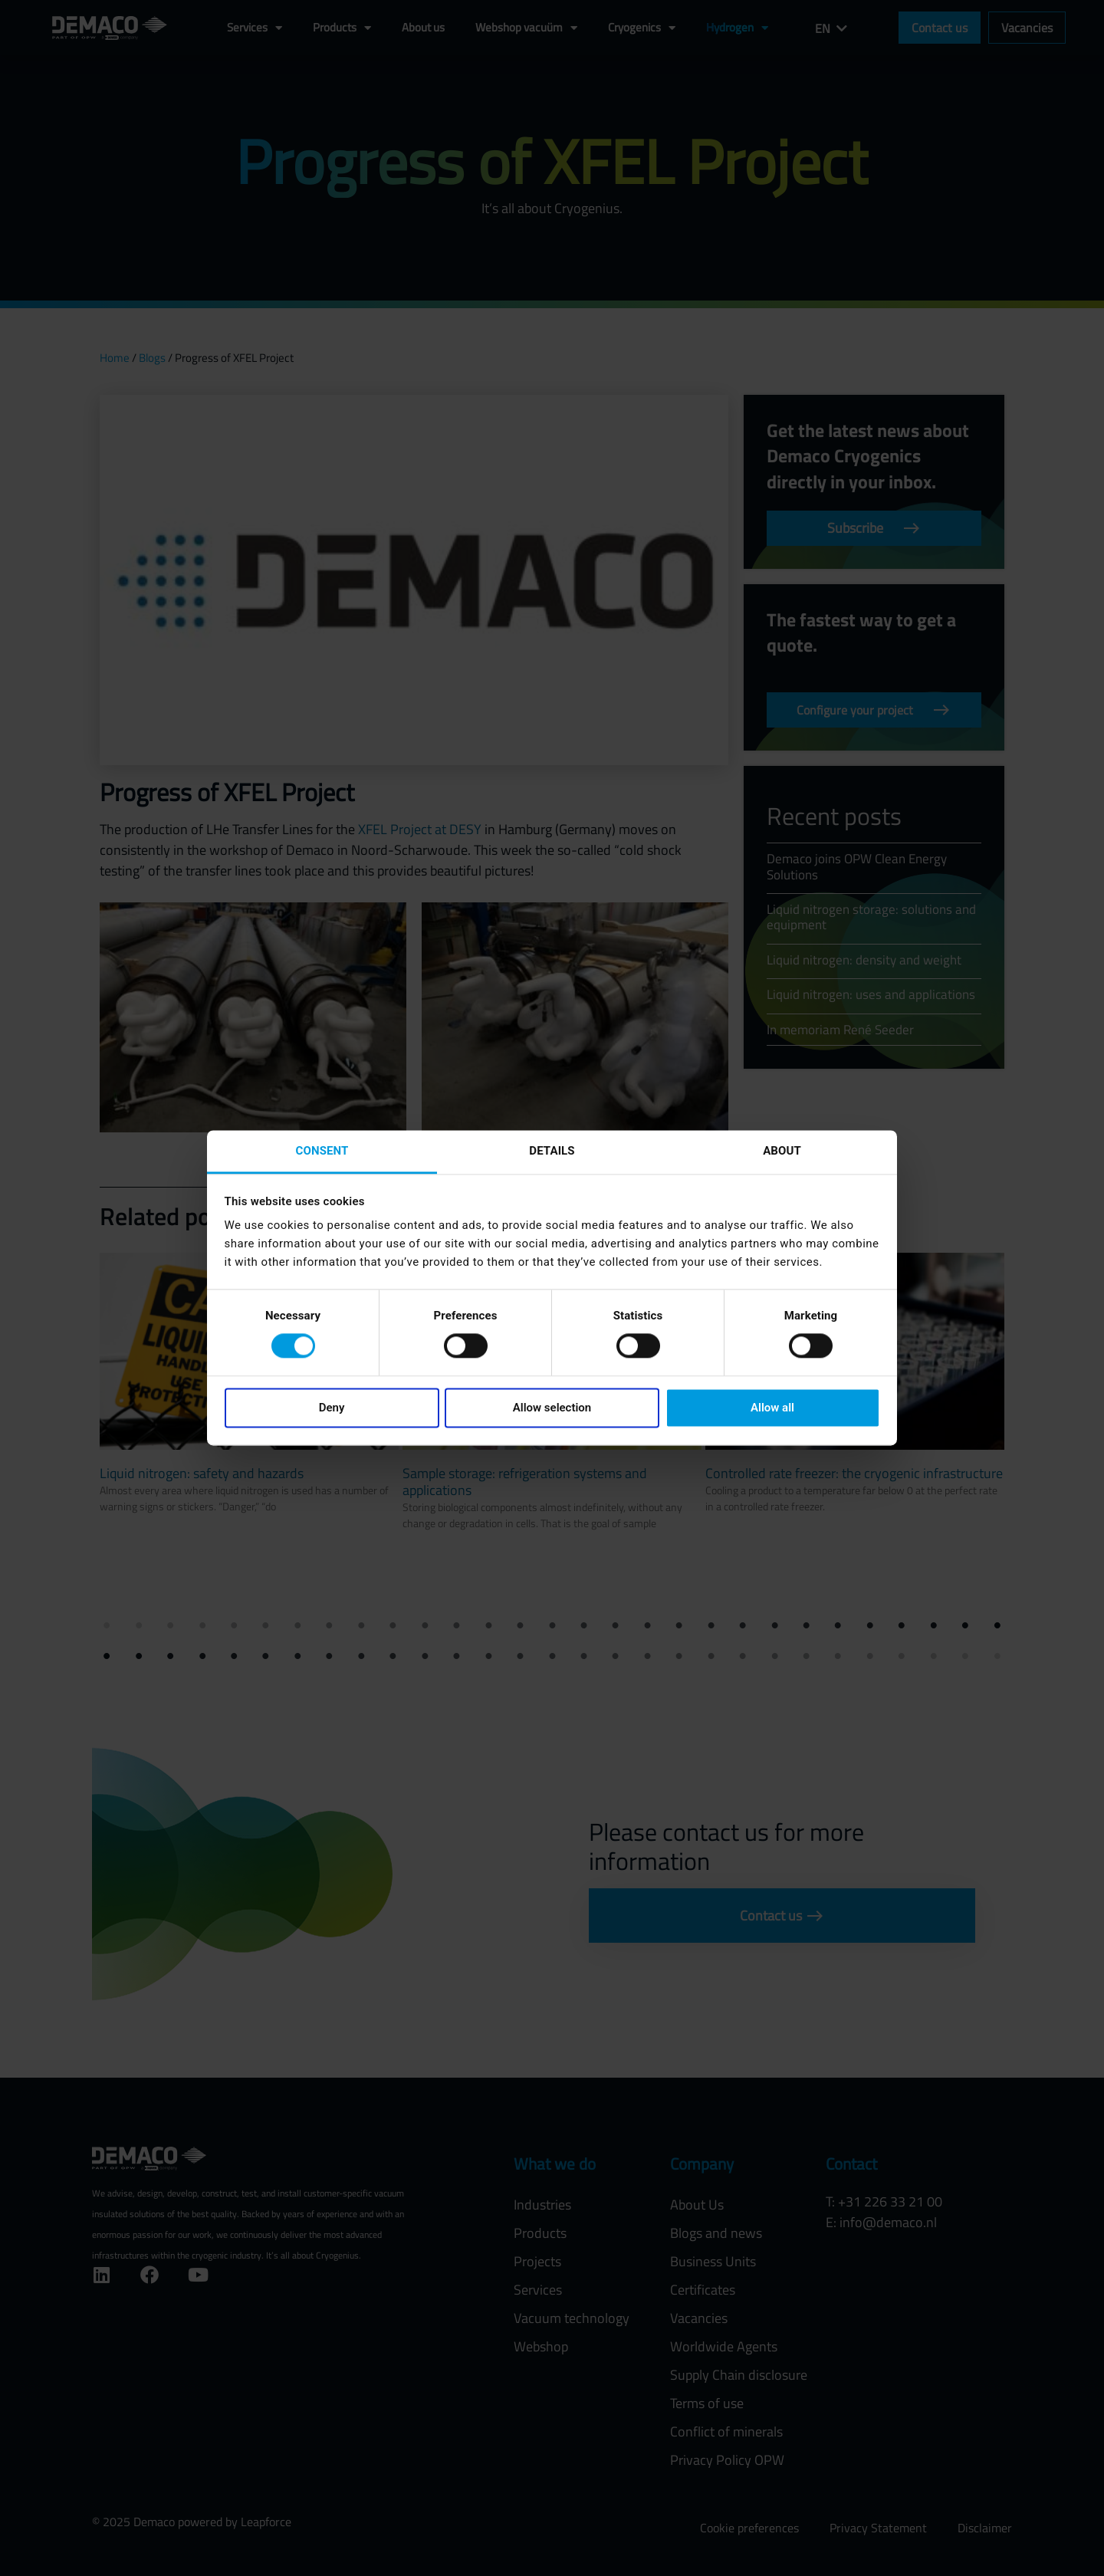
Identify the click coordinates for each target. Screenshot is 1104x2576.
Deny (332, 1407)
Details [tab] (551, 1151)
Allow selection (552, 1407)
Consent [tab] (322, 1151)
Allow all (772, 1407)
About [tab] (782, 1151)
